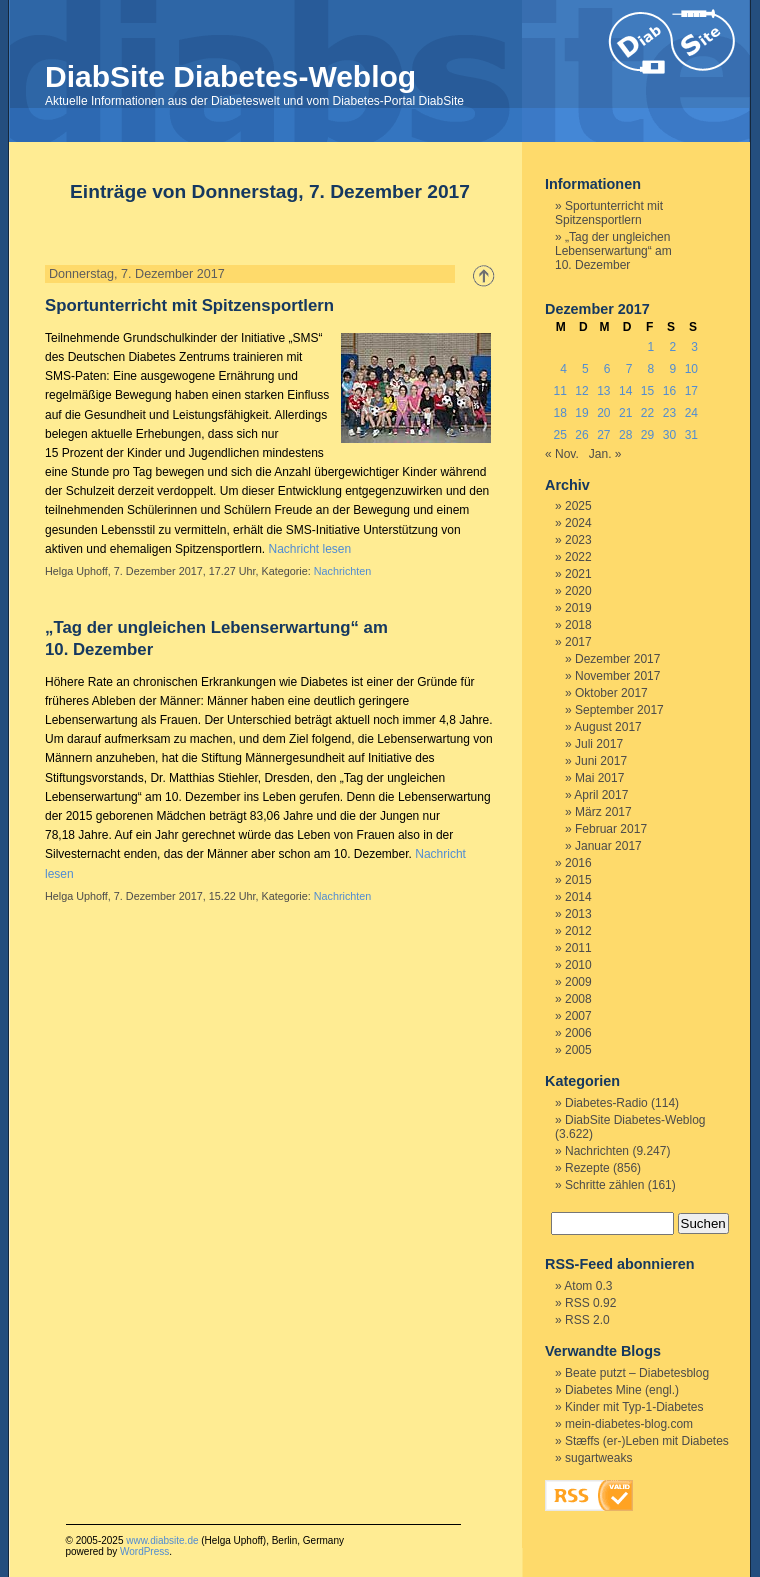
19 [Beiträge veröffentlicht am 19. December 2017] (581, 413)
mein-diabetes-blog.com (629, 1424)
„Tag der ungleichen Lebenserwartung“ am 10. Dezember (613, 251)
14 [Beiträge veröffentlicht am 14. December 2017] (625, 391)
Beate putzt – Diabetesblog (637, 1373)
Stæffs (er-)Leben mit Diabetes (647, 1441)
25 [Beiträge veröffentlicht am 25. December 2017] (559, 435)
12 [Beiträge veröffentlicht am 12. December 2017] (581, 391)
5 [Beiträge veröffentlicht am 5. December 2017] (585, 369)
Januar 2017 (608, 846)
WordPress (144, 1551)
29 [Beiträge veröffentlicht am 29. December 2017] (647, 435)
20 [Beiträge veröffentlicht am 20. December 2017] (603, 413)
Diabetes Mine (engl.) (622, 1390)
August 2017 (607, 727)
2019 (578, 608)
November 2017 (617, 676)
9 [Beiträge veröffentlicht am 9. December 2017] (672, 369)
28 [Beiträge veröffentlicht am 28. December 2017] (625, 435)
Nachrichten (343, 571)
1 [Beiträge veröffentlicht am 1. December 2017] (651, 347)
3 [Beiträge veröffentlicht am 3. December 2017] (694, 347)
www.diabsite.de (162, 1540)
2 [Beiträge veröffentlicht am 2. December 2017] (672, 347)
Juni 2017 (601, 761)
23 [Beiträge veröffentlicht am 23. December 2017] (669, 413)
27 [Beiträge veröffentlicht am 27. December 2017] (603, 435)
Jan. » (605, 454)
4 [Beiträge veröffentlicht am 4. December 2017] (563, 369)
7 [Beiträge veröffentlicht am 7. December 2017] (629, 369)
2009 (578, 982)
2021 (578, 574)
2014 (578, 897)
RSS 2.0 (587, 1320)
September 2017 (619, 710)
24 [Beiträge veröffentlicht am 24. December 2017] (691, 413)
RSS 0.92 (590, 1303)
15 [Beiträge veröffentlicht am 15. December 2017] (647, 391)
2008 (578, 999)
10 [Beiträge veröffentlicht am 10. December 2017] (691, 369)
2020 (578, 591)
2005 (578, 1050)
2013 (578, 914)
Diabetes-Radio (606, 1103)
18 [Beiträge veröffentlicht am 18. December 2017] (559, 413)
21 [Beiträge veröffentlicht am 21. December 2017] (625, 413)
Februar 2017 (611, 829)
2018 (578, 625)
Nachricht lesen (309, 549)
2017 (578, 642)
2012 (578, 931)
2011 (578, 948)
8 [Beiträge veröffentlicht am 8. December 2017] (651, 369)
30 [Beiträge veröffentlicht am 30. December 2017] (669, 435)
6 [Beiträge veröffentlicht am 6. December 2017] (607, 369)
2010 (578, 965)
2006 (578, 1033)
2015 (578, 880)
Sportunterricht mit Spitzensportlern (189, 305)
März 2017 (603, 812)
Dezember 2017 (617, 659)
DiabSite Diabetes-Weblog (230, 76)
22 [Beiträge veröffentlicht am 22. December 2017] (647, 413)
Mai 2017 (599, 778)
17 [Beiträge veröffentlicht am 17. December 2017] (691, 391)
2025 (578, 506)
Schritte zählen (604, 1185)
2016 (578, 863)
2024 (578, 523)
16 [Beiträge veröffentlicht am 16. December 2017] (669, 391)
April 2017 (601, 795)
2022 (578, 557)
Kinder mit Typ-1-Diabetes (634, 1407)
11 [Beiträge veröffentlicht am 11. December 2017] (559, 391)
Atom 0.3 (588, 1286)
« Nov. (562, 454)
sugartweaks (598, 1458)
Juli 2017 (599, 744)
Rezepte (587, 1168)
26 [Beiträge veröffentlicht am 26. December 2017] (581, 435)
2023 (578, 540)
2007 (578, 1016)
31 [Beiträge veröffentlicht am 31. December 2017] (691, 435)
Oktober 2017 (611, 693)
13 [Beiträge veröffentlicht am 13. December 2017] (603, 391)
